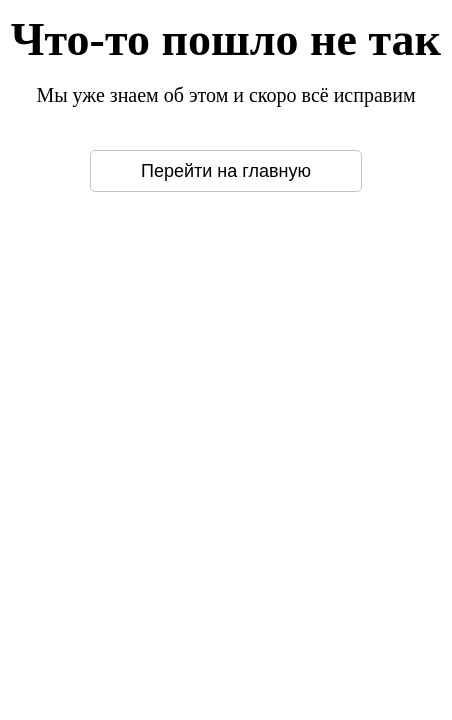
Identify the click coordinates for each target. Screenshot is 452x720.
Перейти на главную (226, 171)
